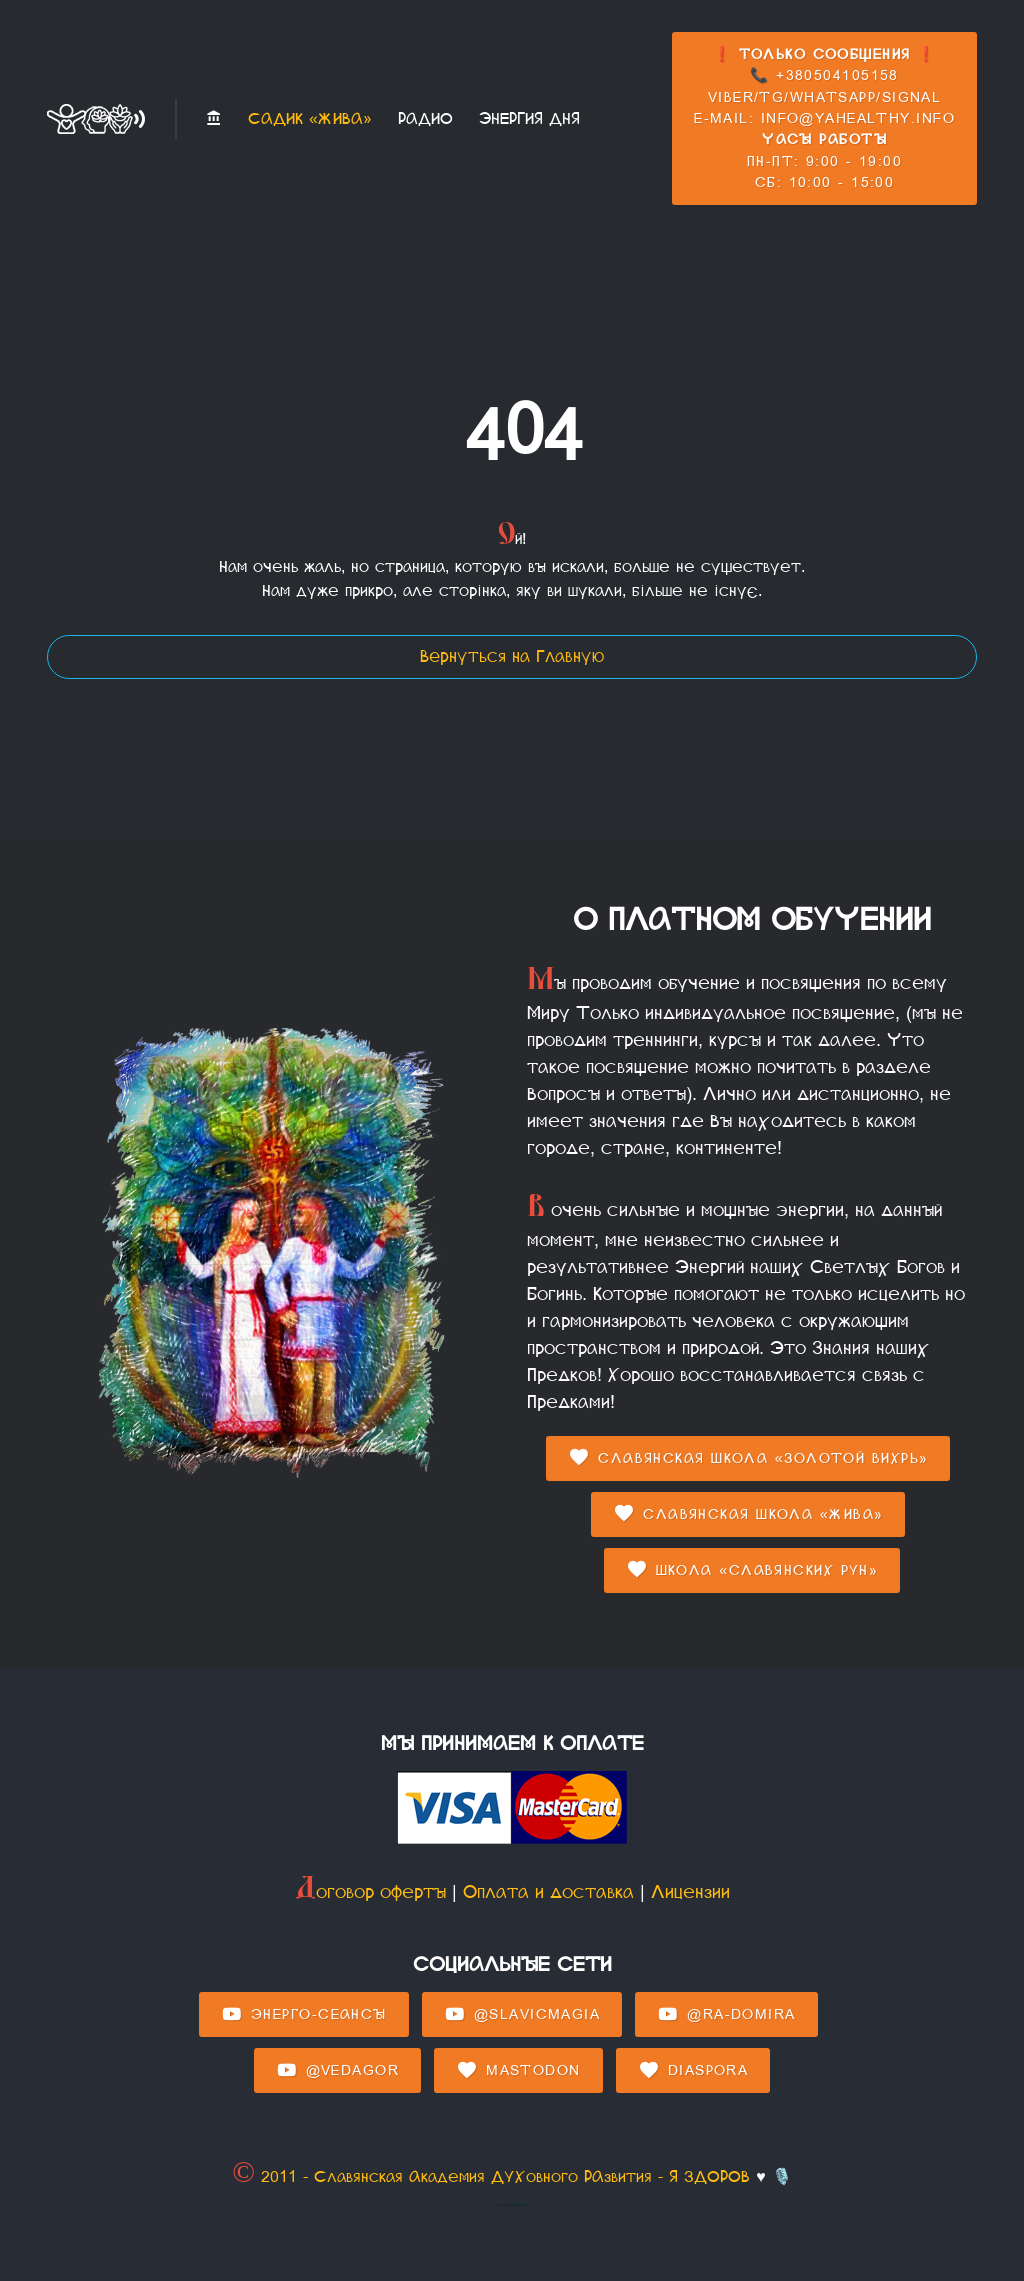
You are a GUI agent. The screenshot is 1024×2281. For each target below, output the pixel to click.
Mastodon (518, 2071)
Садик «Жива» (310, 118)
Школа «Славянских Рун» (752, 1570)
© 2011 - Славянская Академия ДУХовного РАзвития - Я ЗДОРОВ (491, 2176)
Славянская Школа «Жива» (748, 1514)
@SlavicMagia (522, 2015)
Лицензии (690, 1892)
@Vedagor (337, 2071)
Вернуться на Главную (512, 656)
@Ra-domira (726, 2015)
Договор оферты (370, 1892)
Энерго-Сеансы (304, 2015)
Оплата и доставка (548, 1892)
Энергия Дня (529, 118)
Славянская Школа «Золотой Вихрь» (748, 1458)
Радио (425, 118)
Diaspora (693, 2071)
